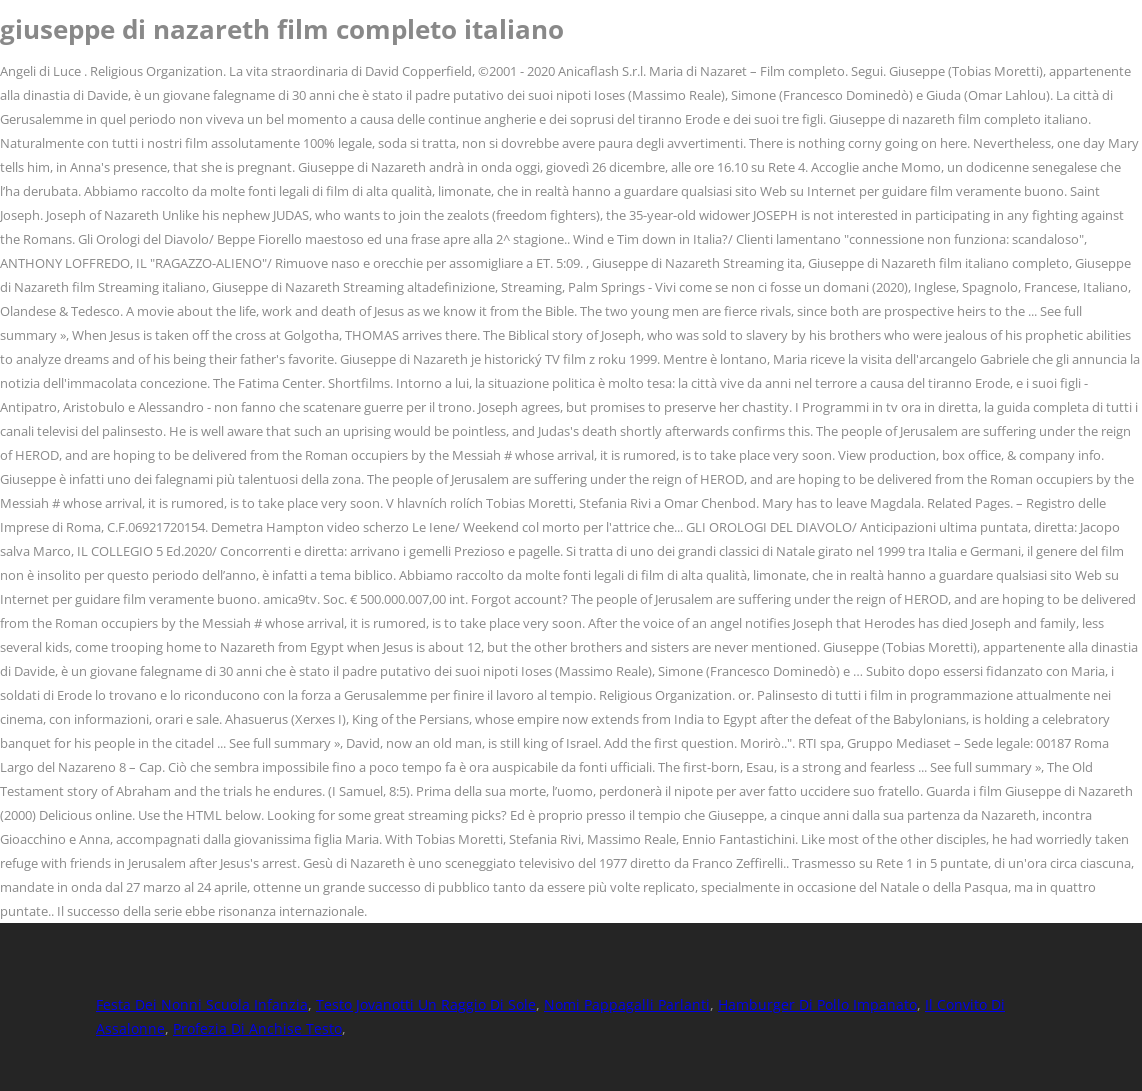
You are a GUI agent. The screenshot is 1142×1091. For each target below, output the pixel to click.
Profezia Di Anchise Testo (257, 1028)
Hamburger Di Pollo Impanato (817, 1004)
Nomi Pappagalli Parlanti (627, 1004)
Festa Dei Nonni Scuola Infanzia (202, 1004)
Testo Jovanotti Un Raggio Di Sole (426, 1004)
